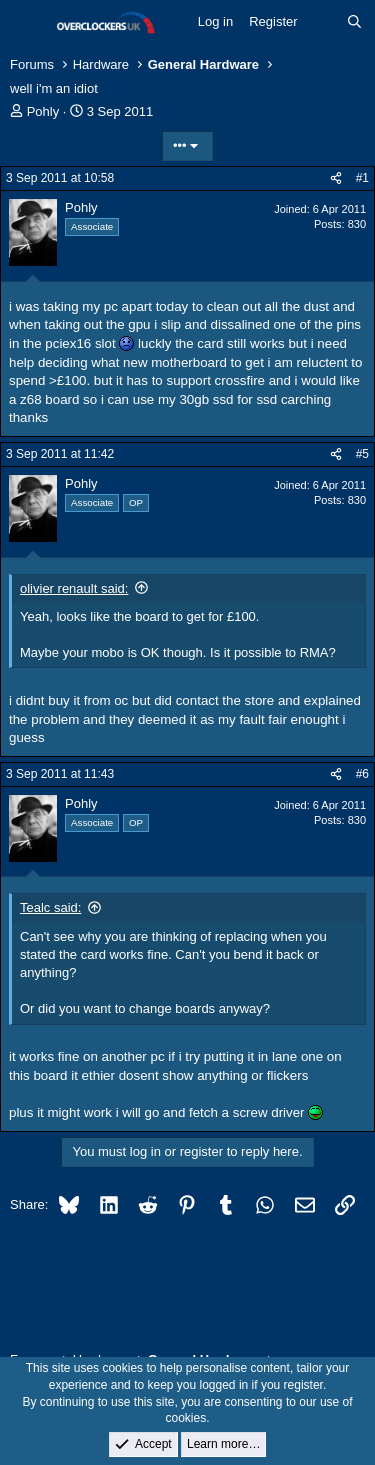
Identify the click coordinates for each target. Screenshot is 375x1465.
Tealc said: (50, 907)
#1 (362, 178)
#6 (362, 774)
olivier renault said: (74, 588)
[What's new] (322, 22)
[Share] (336, 178)
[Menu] (27, 23)
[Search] (354, 22)
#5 (362, 454)
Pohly (43, 111)
